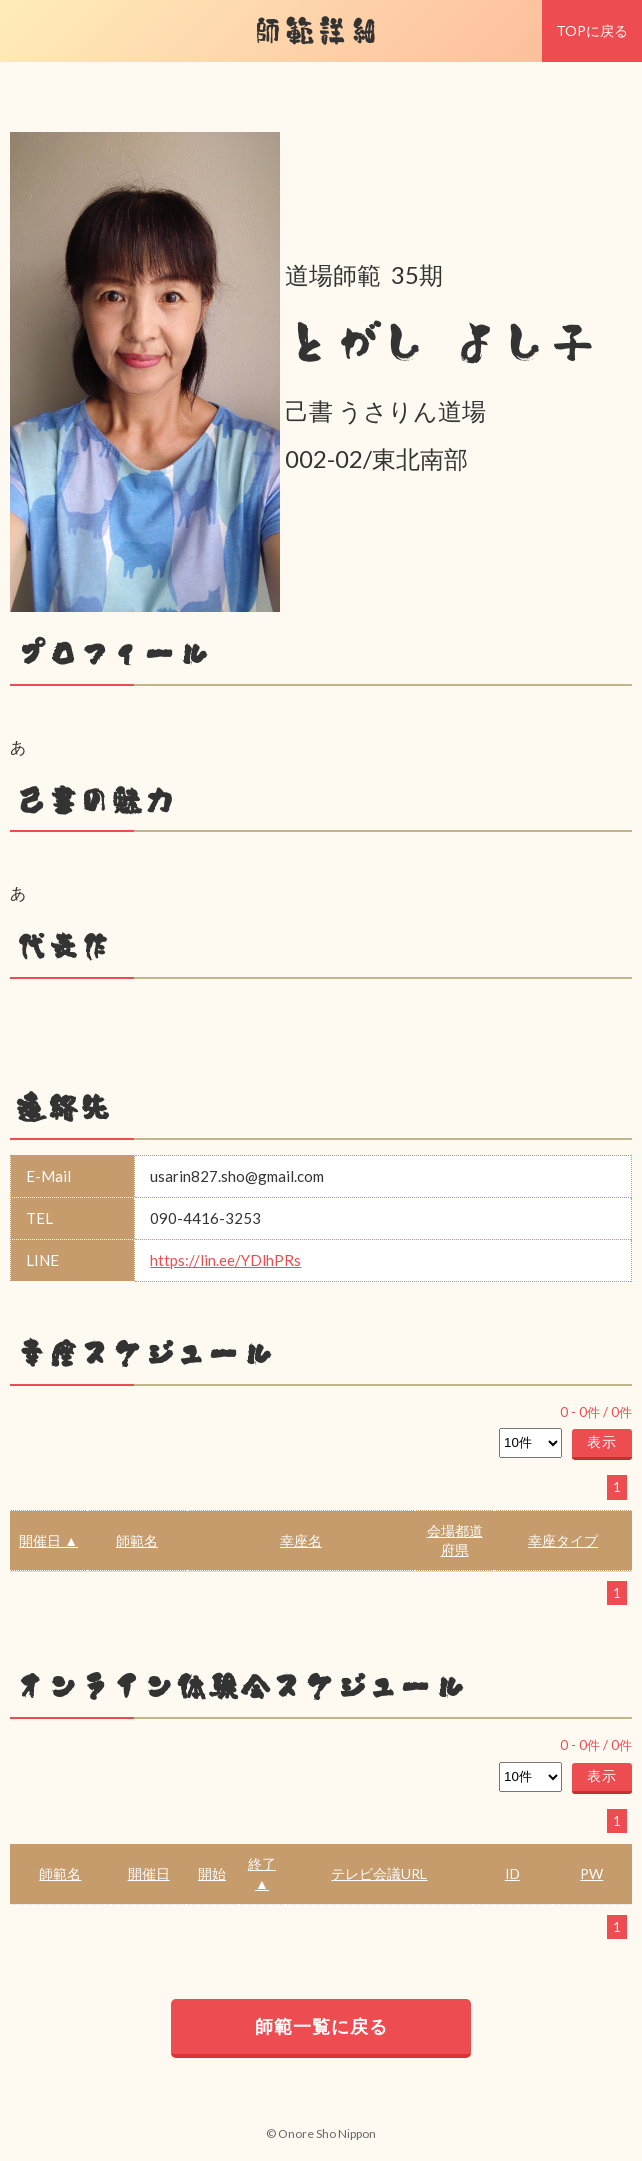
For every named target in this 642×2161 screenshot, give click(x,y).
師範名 (137, 1540)
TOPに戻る (592, 30)
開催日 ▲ (48, 1540)
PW (591, 1873)
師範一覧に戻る (321, 2026)
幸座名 (301, 1540)
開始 (212, 1873)
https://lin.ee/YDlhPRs (225, 1260)
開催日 (149, 1873)
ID (512, 1873)
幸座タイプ (563, 1540)
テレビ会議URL (379, 1873)
